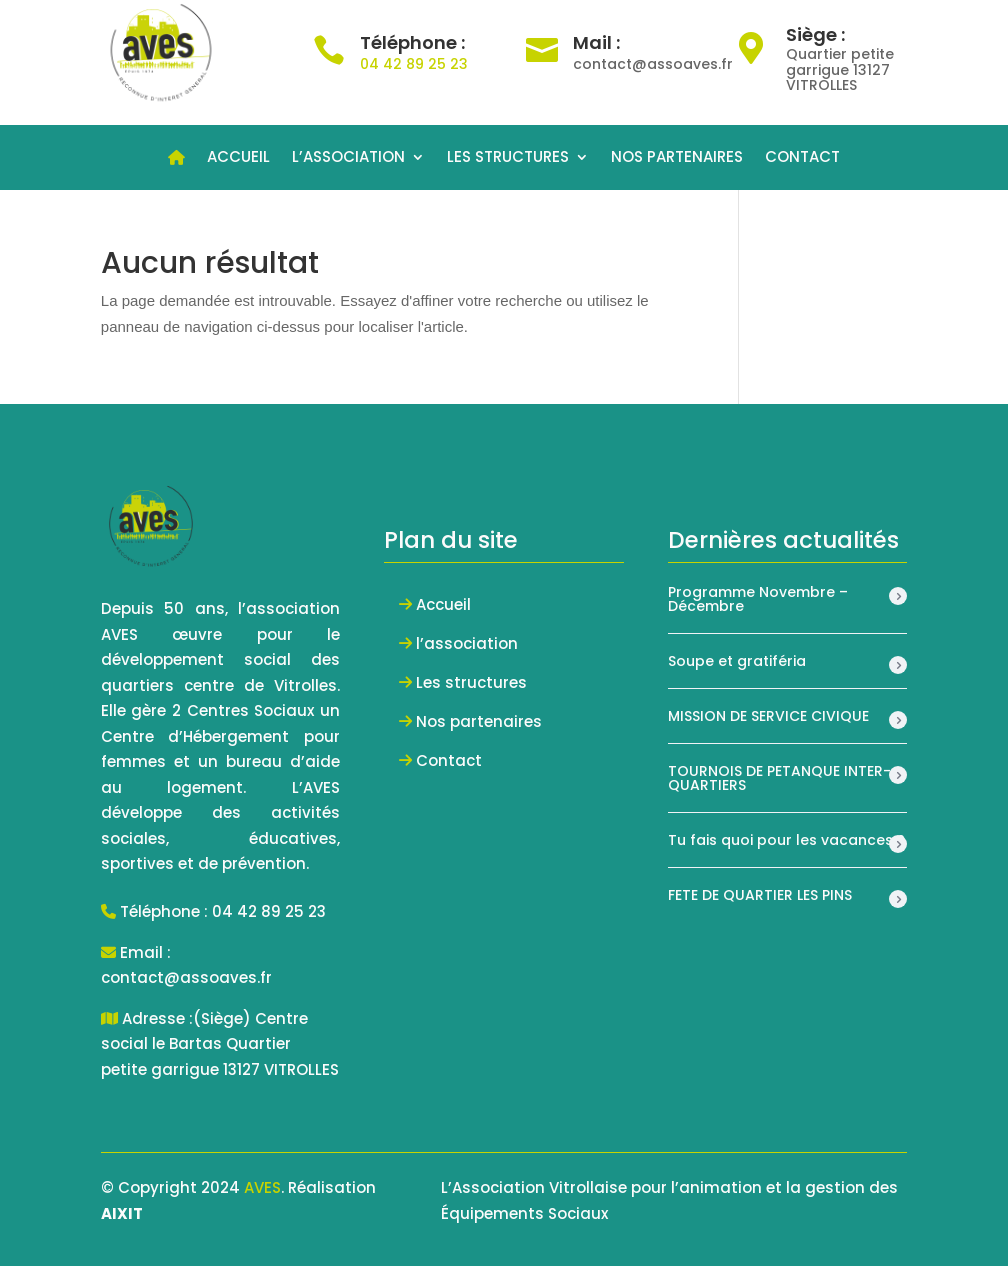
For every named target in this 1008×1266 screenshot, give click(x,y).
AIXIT (122, 1213)
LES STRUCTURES (508, 158)
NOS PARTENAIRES (677, 158)
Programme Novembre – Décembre (758, 599)
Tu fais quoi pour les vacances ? (786, 840)
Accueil (443, 604)
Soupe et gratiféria (737, 661)
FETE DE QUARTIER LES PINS (760, 895)
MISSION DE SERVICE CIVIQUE (768, 716)
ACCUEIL (238, 158)
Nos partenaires (479, 721)
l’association (467, 643)
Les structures (471, 682)
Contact (449, 760)
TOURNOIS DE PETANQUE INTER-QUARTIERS (779, 778)
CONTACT (802, 158)
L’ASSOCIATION (348, 158)
